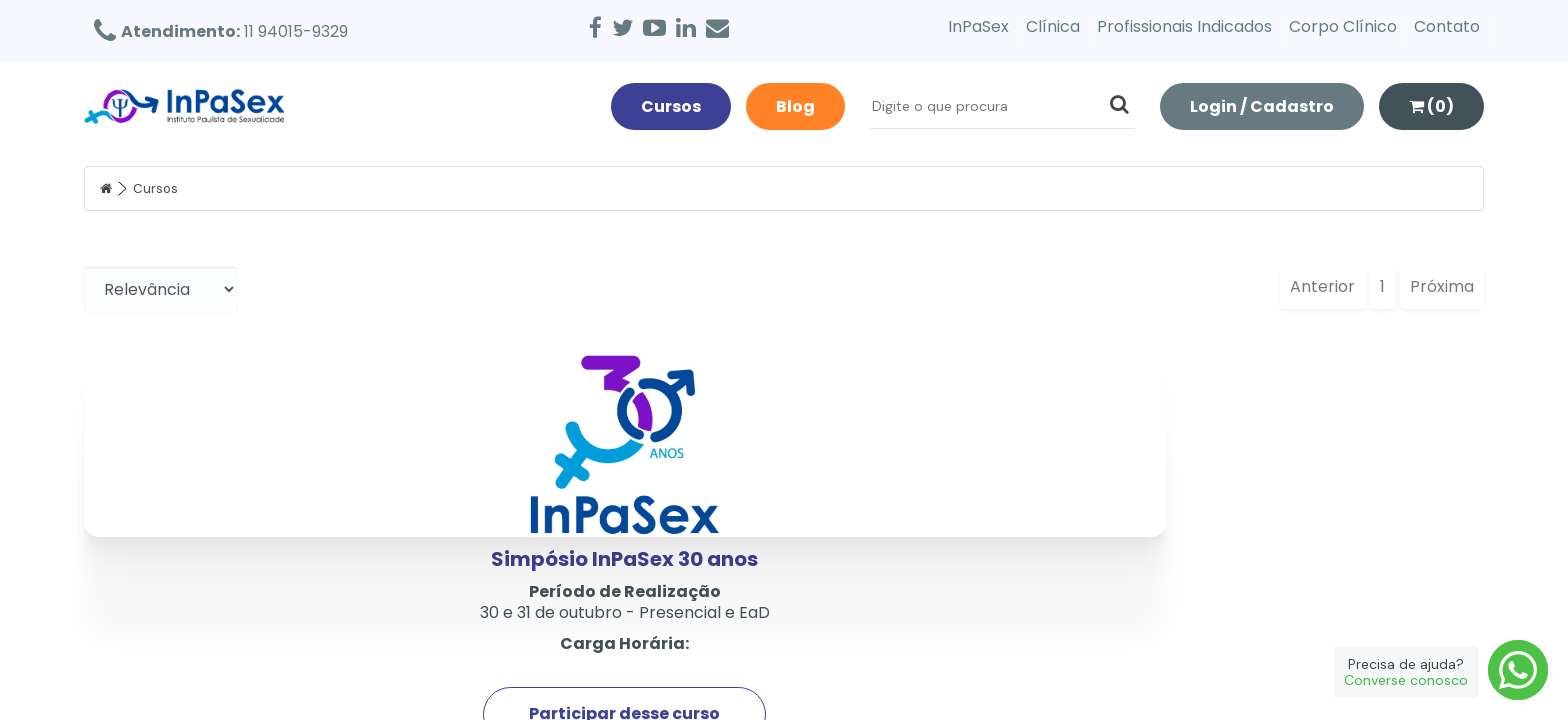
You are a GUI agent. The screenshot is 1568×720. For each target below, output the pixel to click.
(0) (1431, 106)
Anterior (1322, 286)
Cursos (671, 106)
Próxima (1442, 286)
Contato (1447, 26)
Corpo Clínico (1343, 26)
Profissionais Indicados (1184, 26)
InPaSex (978, 26)
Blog (795, 106)
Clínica (1053, 26)
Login (1262, 106)
